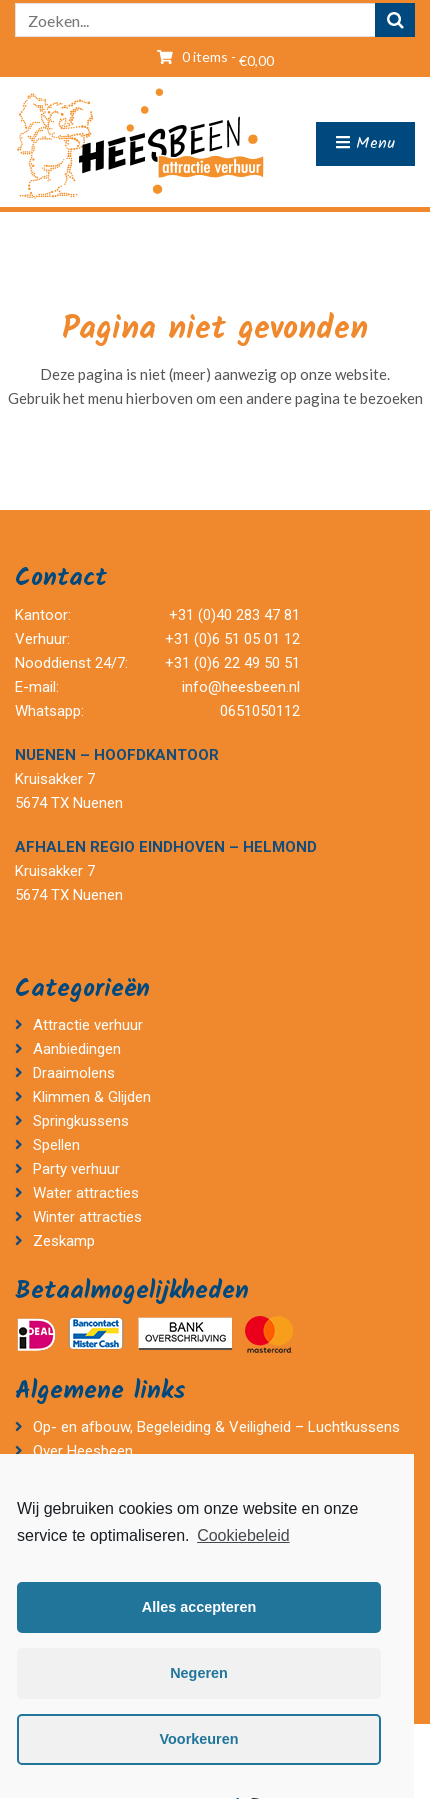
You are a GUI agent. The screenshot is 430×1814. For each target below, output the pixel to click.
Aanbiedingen (77, 1049)
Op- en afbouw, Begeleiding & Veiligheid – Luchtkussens (216, 1427)
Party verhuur (76, 1169)
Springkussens (81, 1121)
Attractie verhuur (88, 1025)
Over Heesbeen (83, 1451)
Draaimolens (74, 1073)
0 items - (228, 56)
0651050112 (260, 711)
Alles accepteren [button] (199, 1607)
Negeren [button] (199, 1673)
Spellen (56, 1145)
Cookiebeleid (243, 1535)
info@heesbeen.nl (241, 687)
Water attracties (86, 1193)
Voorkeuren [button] (199, 1739)
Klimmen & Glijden (92, 1097)
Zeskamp (66, 1241)
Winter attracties (87, 1217)
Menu (365, 143)
